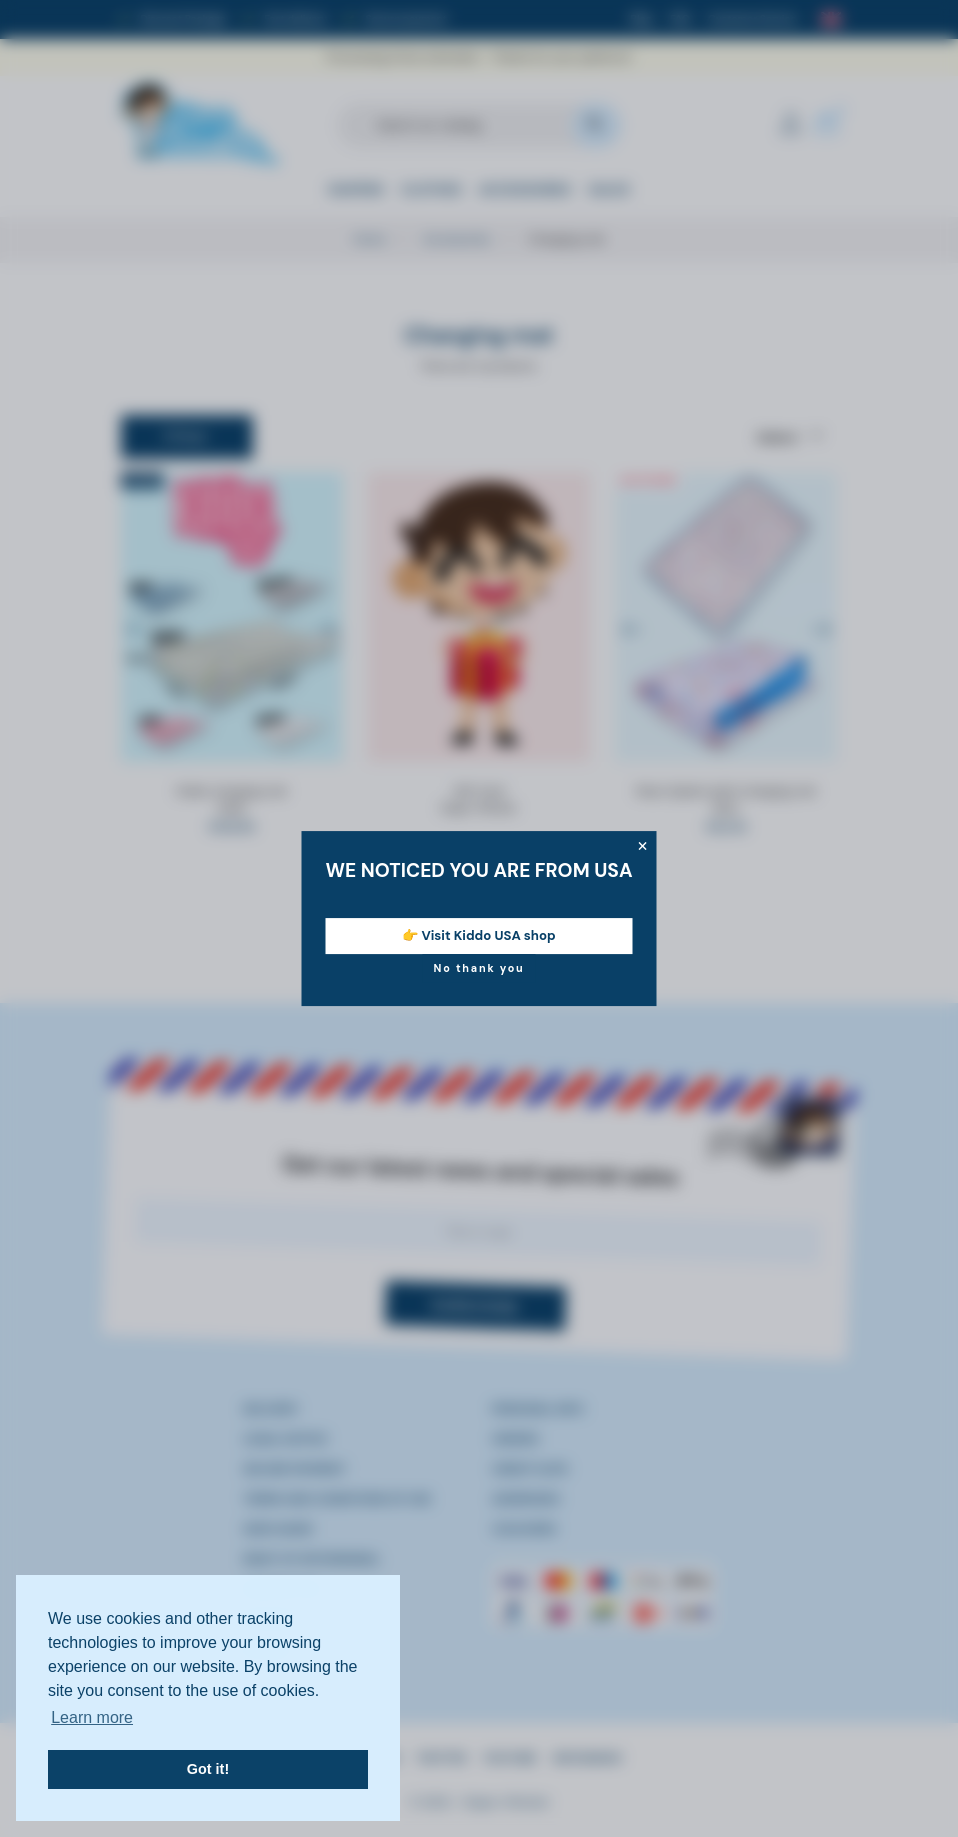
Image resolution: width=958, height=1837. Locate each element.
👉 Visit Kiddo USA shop (478, 935)
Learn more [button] (92, 1717)
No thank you (478, 968)
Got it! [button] (208, 1769)
